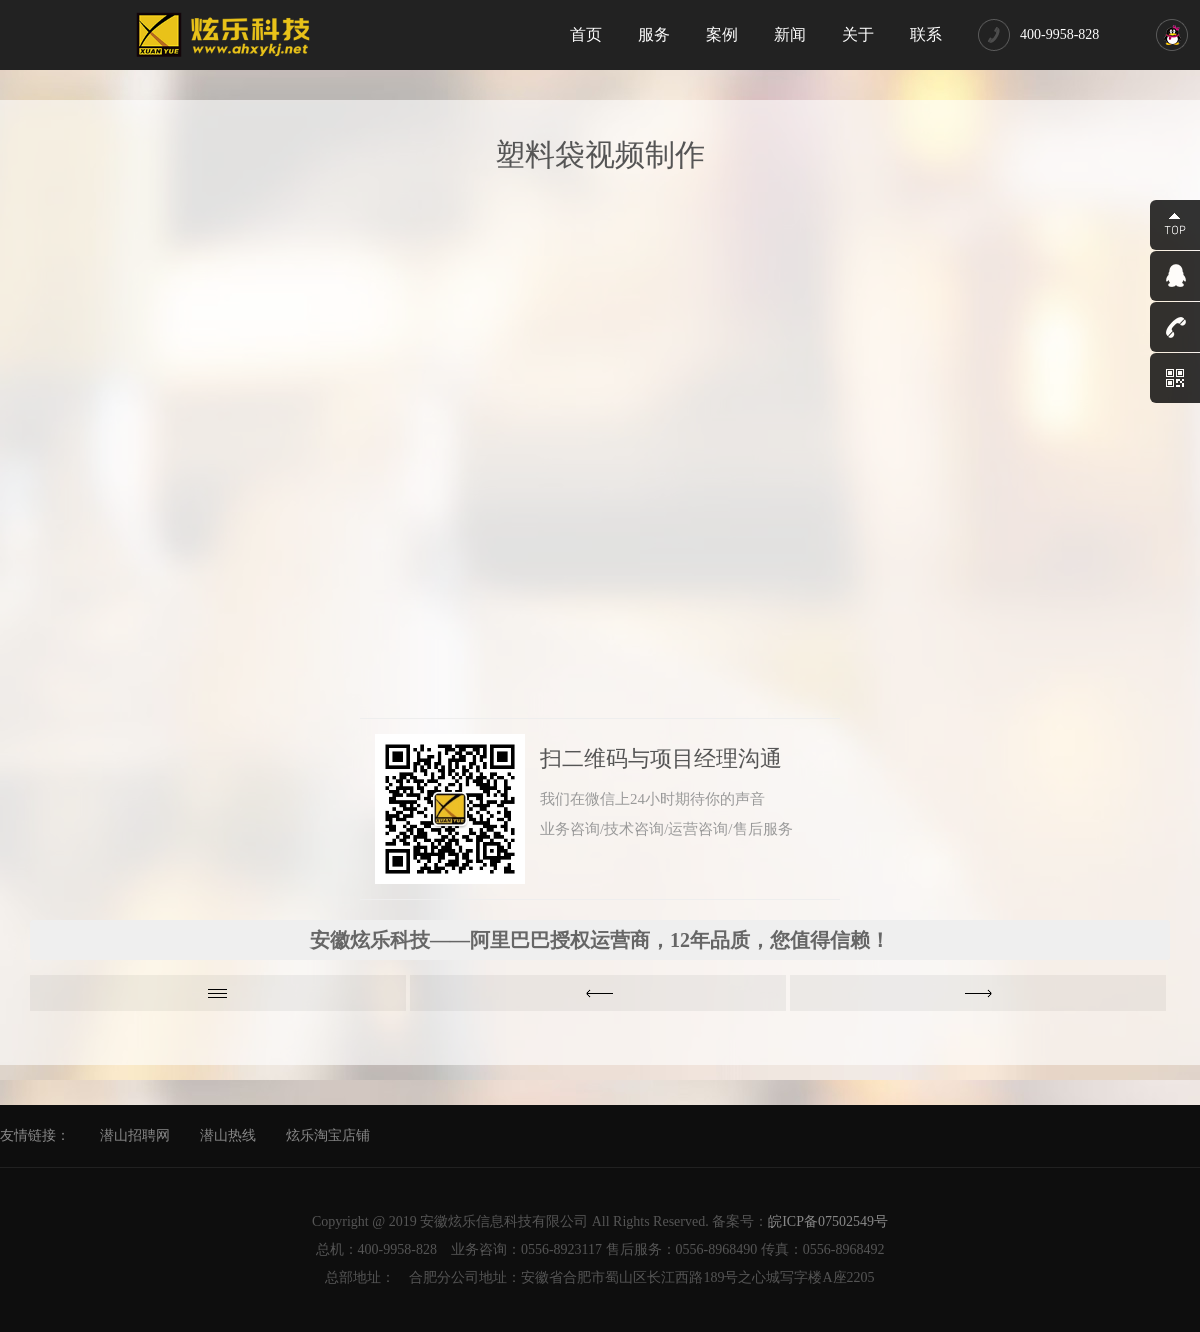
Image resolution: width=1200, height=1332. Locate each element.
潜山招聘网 (135, 1135)
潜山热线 (228, 1135)
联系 (926, 34)
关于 (858, 34)
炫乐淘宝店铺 (328, 1135)
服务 (654, 34)
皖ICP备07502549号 (828, 1221)
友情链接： (35, 1135)
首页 (586, 34)
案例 (722, 34)
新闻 (790, 34)
